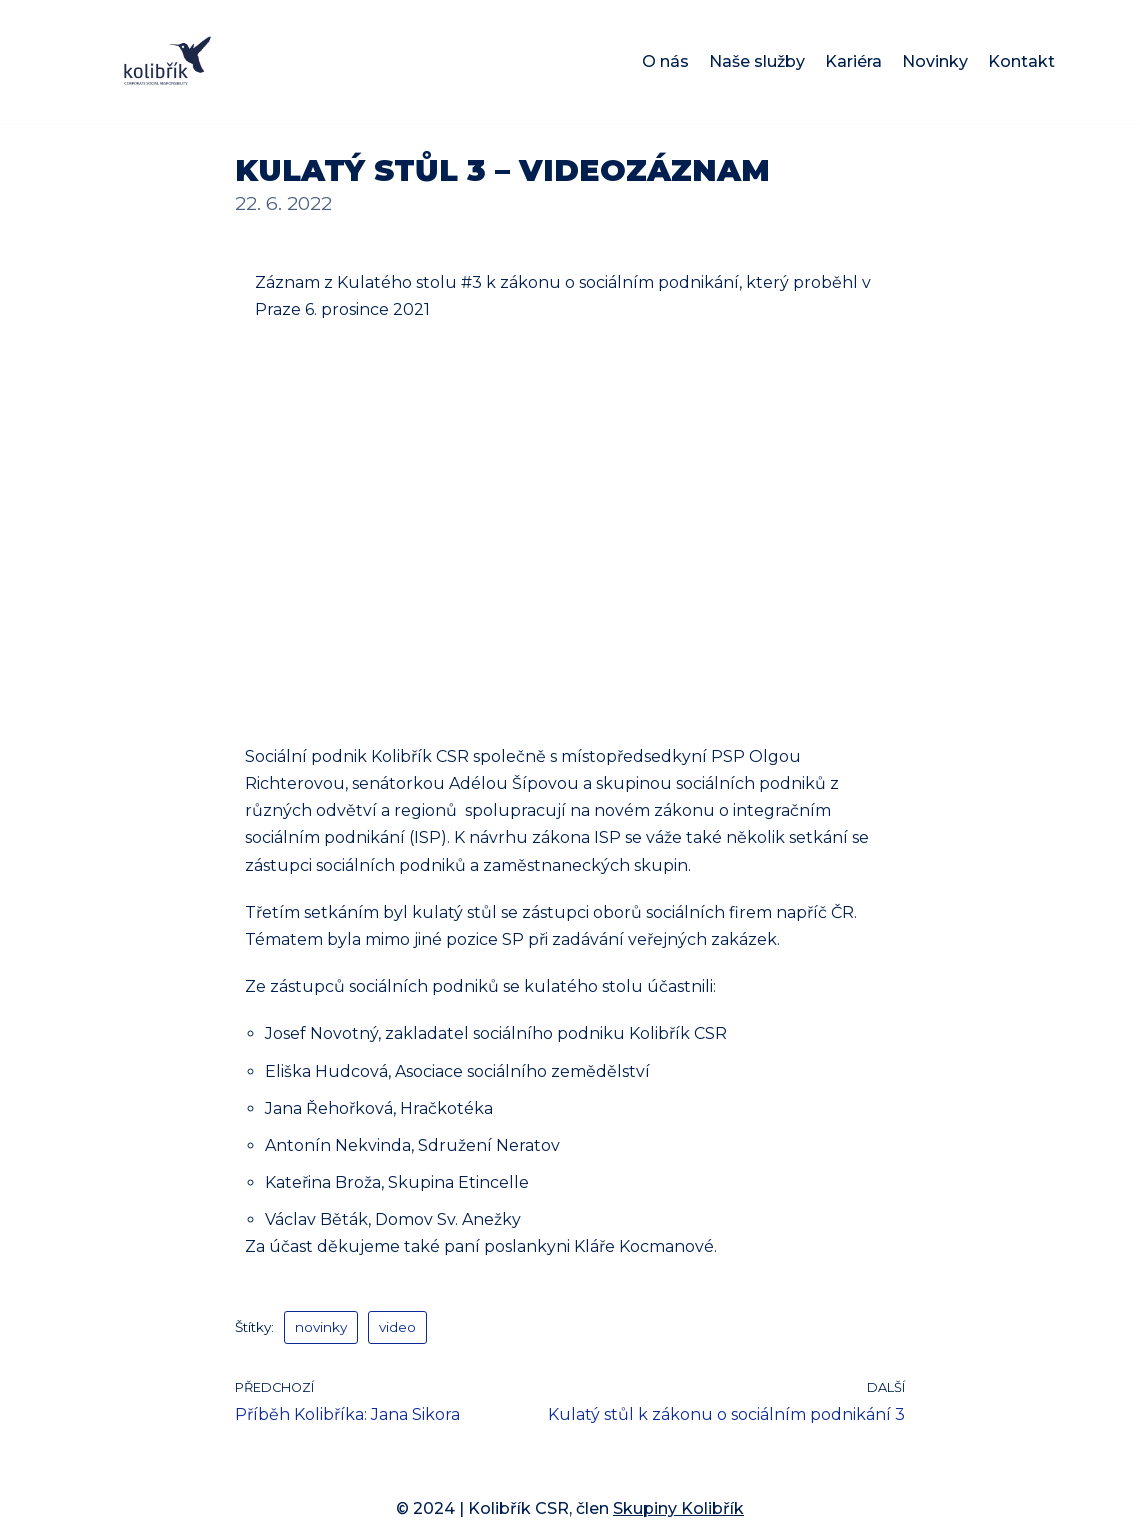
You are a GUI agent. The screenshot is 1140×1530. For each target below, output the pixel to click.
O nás (665, 61)
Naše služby (757, 61)
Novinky (935, 61)
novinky (321, 1327)
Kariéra (853, 61)
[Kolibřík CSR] (167, 61)
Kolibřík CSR (518, 1508)
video (397, 1327)
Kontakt (1021, 61)
